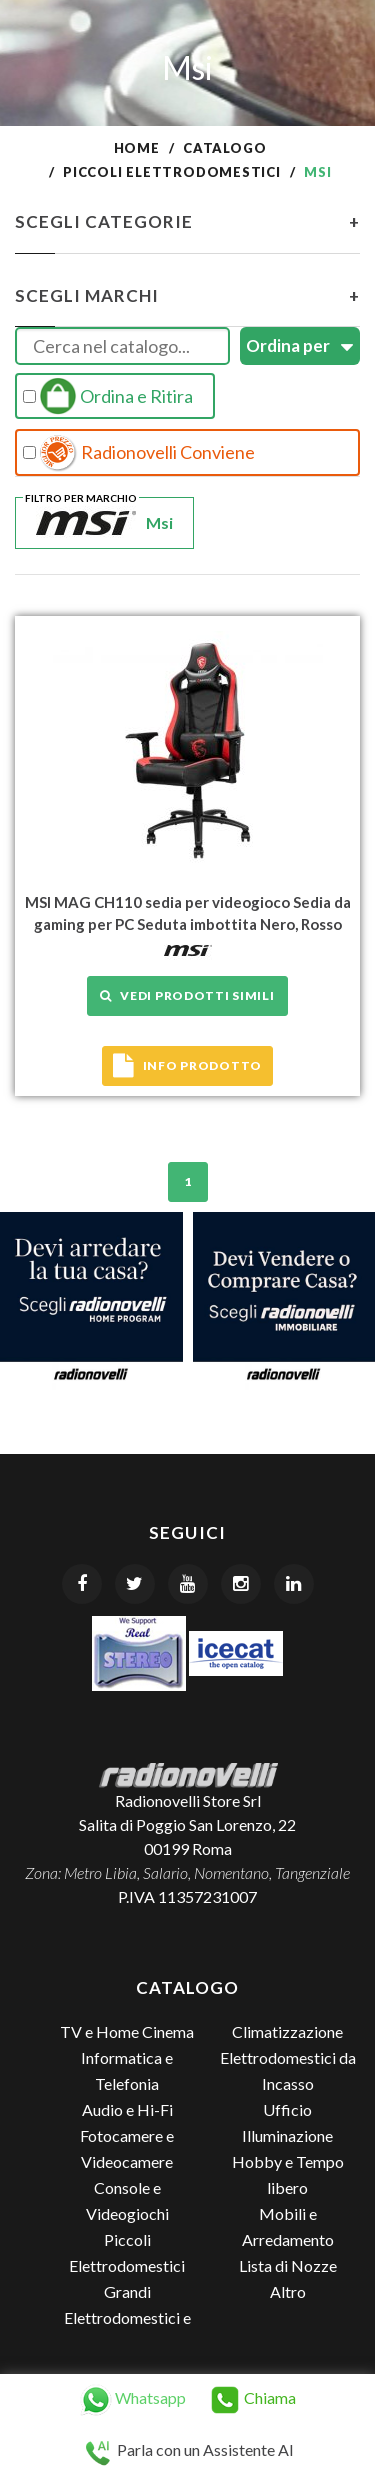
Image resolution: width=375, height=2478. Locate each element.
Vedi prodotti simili (187, 995)
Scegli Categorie (187, 222)
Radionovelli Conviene (139, 453)
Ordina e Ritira (108, 396)
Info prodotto (187, 1066)
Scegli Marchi (187, 296)
